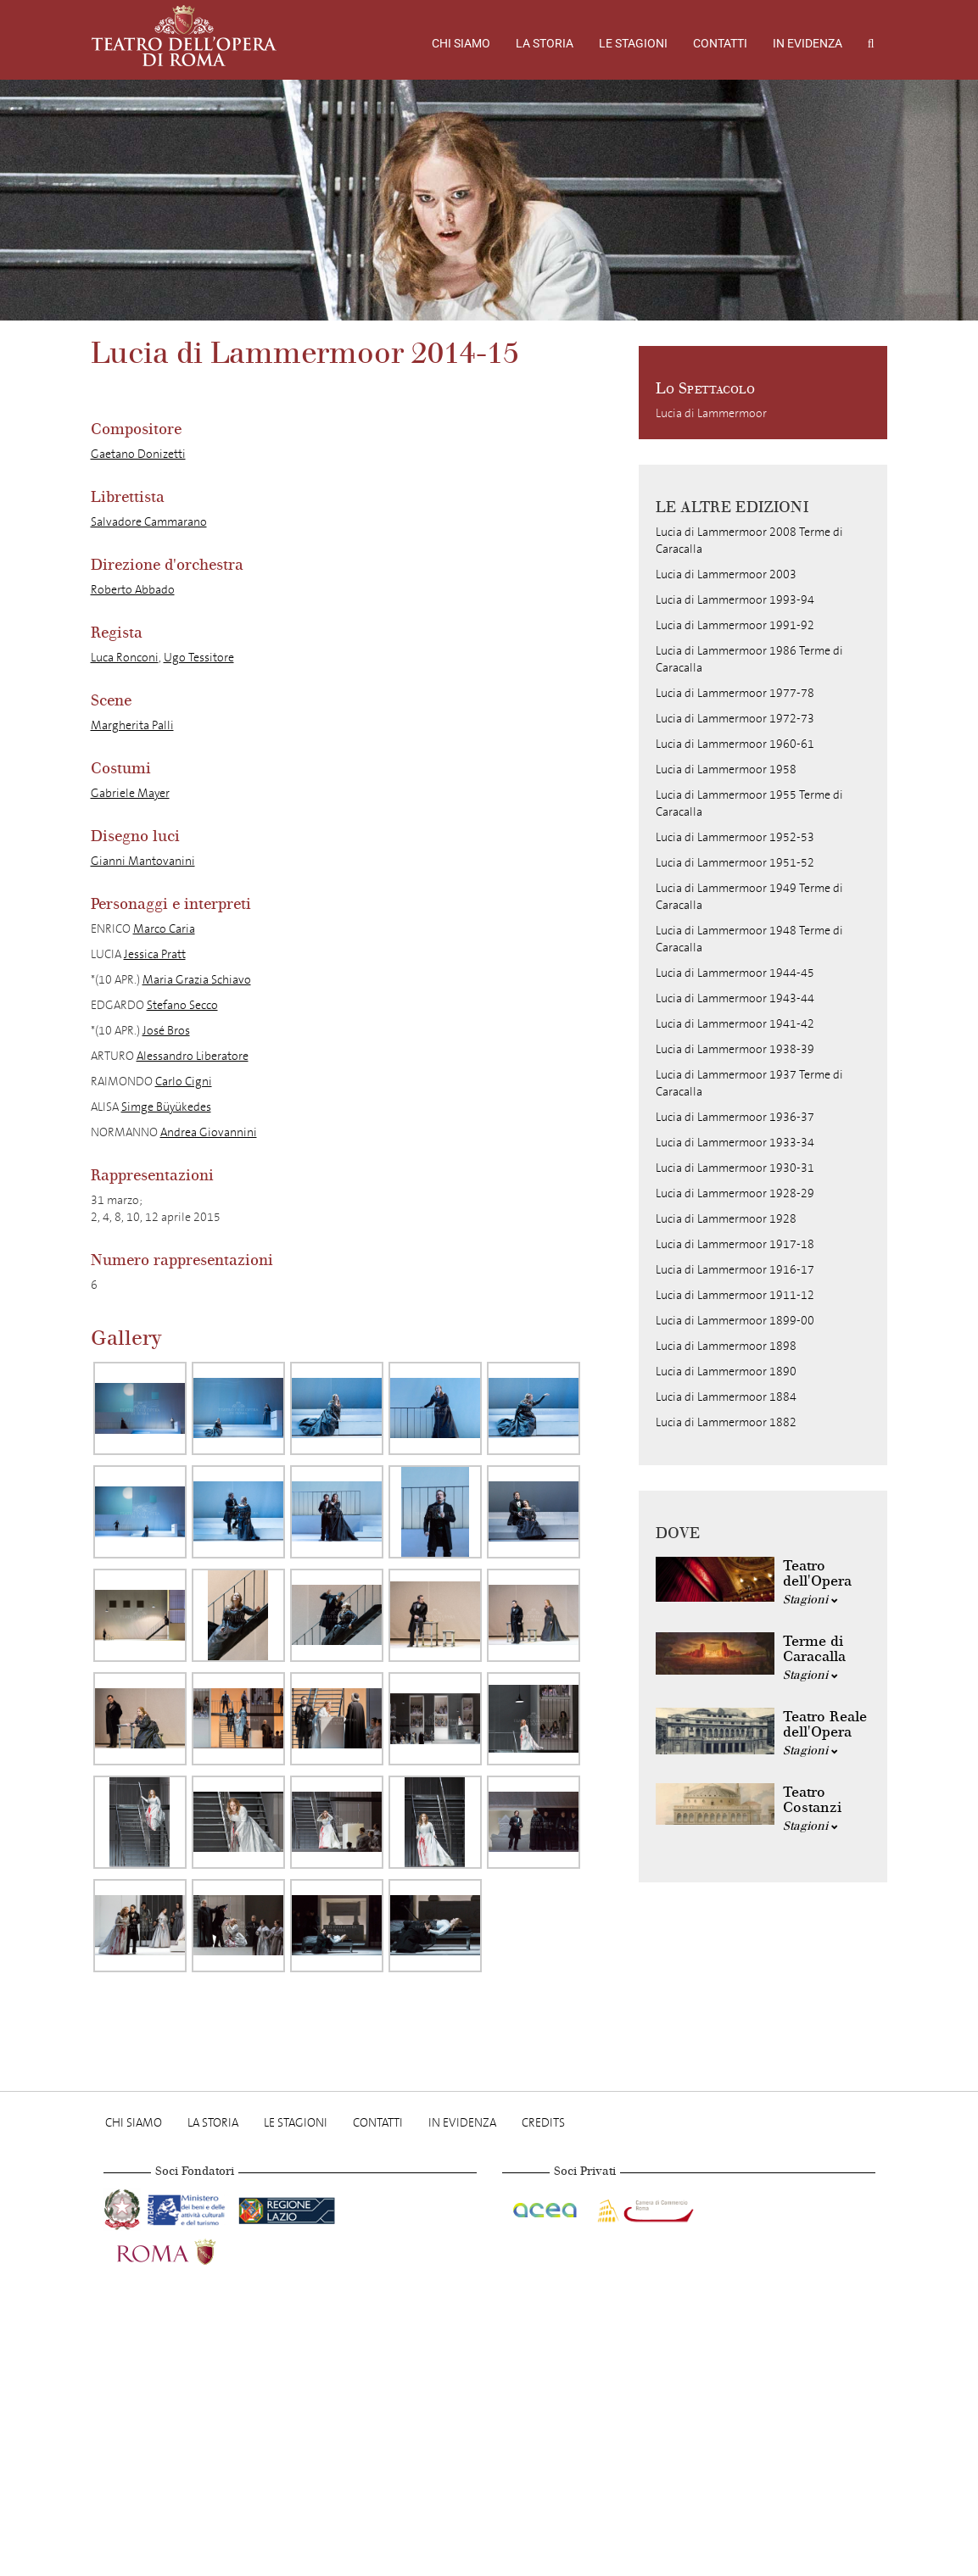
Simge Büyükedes (166, 1107)
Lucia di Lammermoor (711, 413)
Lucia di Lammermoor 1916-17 (735, 1270)
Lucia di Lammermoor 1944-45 (735, 973)
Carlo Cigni (183, 1081)
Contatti (720, 43)
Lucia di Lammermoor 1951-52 (735, 863)
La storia (544, 43)
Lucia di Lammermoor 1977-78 (735, 693)
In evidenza (807, 43)
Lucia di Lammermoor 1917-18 (735, 1244)
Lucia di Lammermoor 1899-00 (735, 1321)
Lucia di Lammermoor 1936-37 (735, 1117)
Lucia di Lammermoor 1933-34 (735, 1143)
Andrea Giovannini (208, 1132)
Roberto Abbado (133, 590)
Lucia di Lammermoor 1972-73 (735, 719)
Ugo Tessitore (199, 658)
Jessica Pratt (155, 954)
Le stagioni (633, 43)
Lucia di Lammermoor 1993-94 (735, 600)
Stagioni (810, 1599)
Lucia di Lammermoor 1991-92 (735, 625)
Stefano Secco (182, 1005)
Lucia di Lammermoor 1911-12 (735, 1295)
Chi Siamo (461, 43)
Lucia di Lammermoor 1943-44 (735, 998)
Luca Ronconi (125, 658)
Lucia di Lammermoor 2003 (726, 574)
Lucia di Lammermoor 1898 (726, 1346)
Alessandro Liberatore (193, 1056)
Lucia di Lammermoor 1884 (726, 1397)
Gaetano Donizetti (138, 454)
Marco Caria (164, 929)
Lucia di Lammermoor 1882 (726, 1422)
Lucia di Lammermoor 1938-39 (735, 1049)
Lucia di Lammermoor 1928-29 (735, 1193)
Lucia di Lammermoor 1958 (726, 769)
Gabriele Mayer (130, 793)
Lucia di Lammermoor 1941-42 (735, 1024)
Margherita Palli (132, 725)
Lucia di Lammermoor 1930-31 (735, 1168)
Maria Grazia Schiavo (197, 980)
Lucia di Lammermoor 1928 (726, 1219)
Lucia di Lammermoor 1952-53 (735, 837)
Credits (543, 2123)
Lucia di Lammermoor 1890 (726, 1371)
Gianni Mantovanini (143, 861)
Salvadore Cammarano (149, 522)
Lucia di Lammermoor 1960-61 (735, 744)
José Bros (166, 1031)
